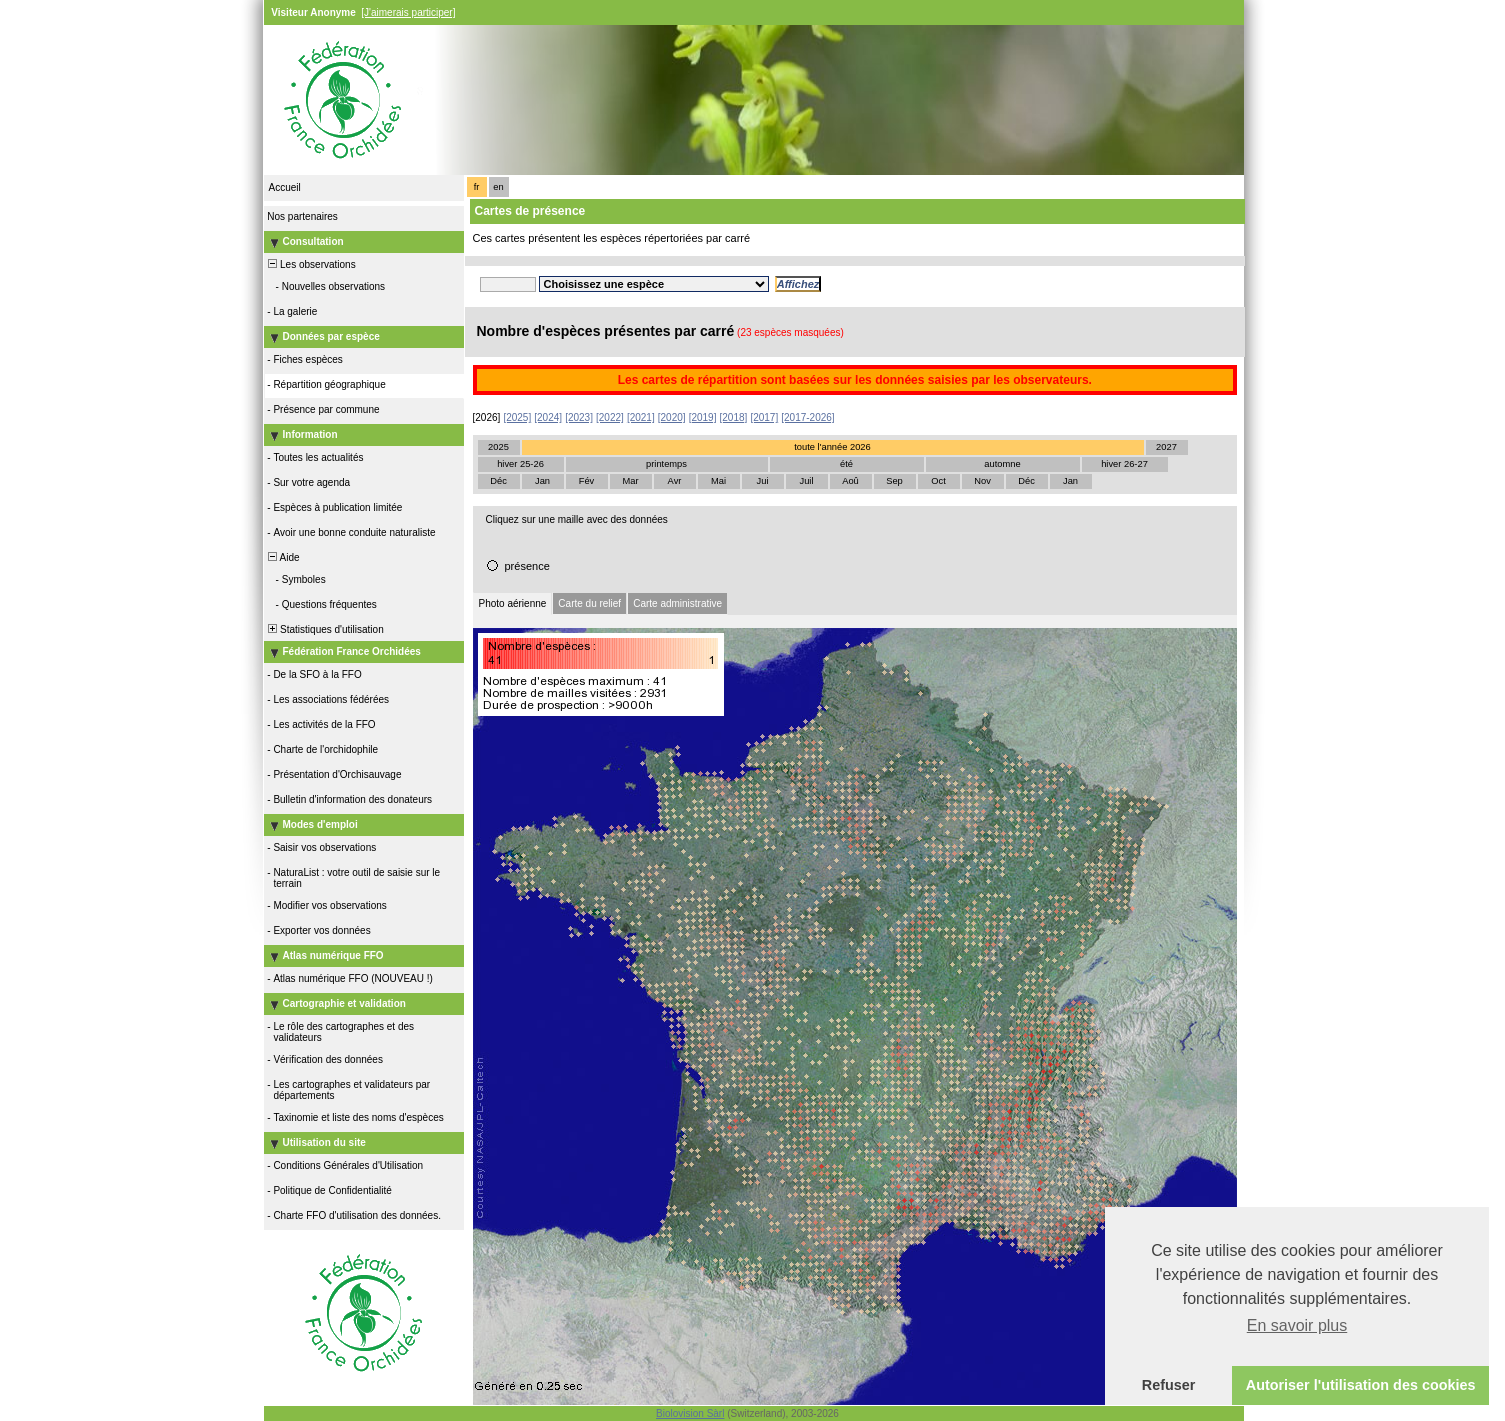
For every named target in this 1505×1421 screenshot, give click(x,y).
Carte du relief (589, 603)
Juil (807, 481)
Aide (283, 557)
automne (1002, 464)
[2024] (548, 417)
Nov (982, 481)
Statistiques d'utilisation (325, 629)
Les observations (311, 264)
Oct (938, 481)
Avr (675, 481)
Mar (630, 481)
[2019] (703, 417)
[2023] (579, 417)
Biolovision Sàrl (690, 1413)
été (846, 464)
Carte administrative (677, 603)
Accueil (285, 187)
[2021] (641, 417)
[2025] (517, 417)
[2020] (672, 417)
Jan (542, 481)
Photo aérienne (513, 603)
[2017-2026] (807, 417)
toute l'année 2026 (832, 447)
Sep (894, 481)
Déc (498, 481)
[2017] (764, 417)
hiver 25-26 (520, 464)
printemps (666, 464)
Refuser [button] (1169, 1385)
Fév (587, 481)
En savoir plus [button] (1297, 1325)
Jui (763, 481)
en (498, 187)
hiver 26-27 (1124, 464)
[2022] (610, 417)
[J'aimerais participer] (408, 12)
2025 (498, 447)
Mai (718, 481)
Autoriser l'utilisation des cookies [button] (1361, 1385)
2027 (1166, 447)
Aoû (850, 481)
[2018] (734, 417)
